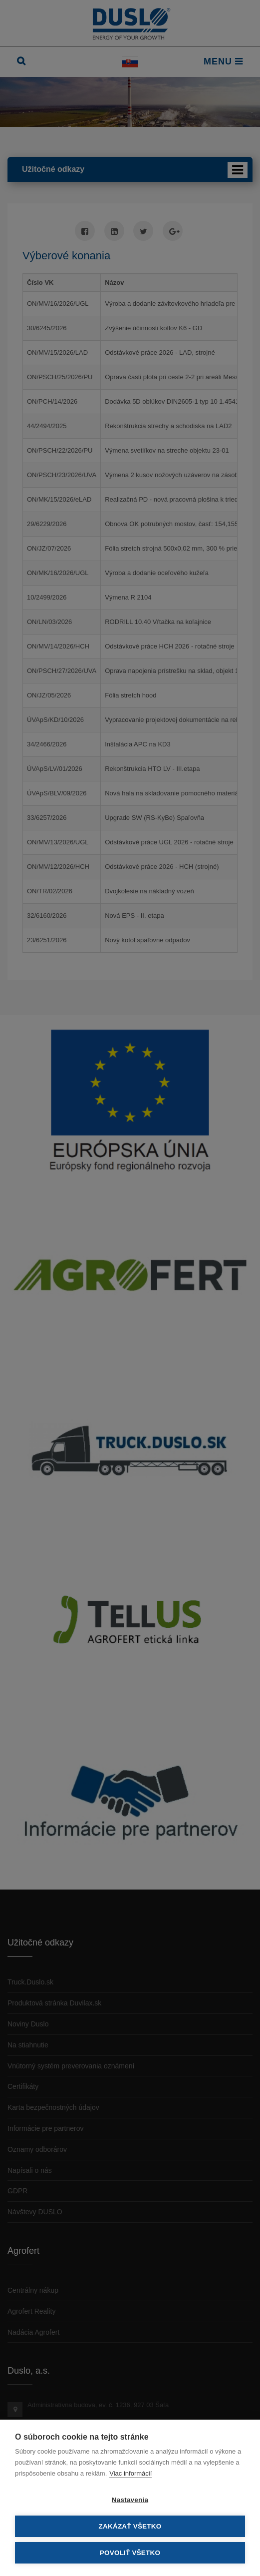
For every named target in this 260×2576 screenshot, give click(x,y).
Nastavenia (130, 2500)
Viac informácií (130, 2473)
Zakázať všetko (130, 2526)
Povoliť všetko (130, 2553)
